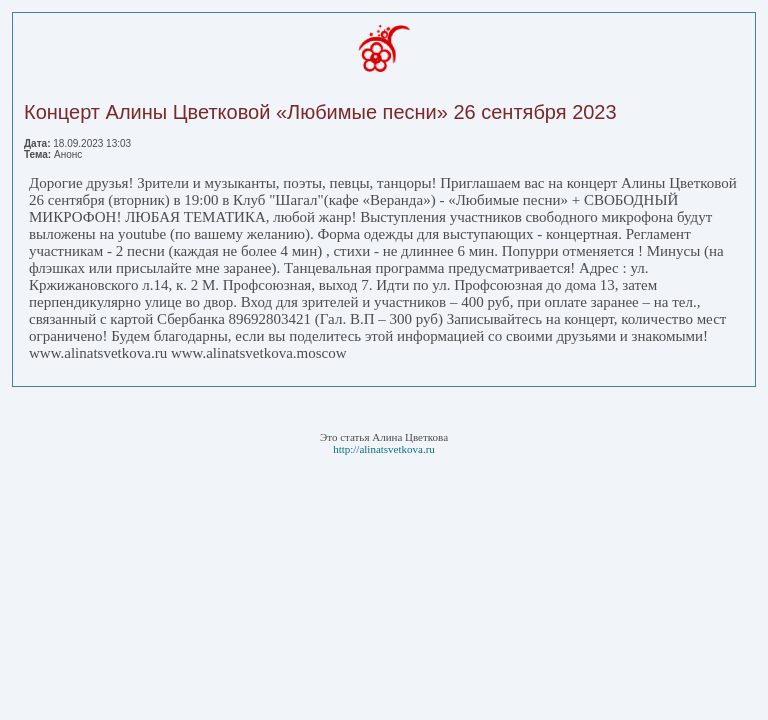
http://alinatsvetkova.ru (384, 449)
